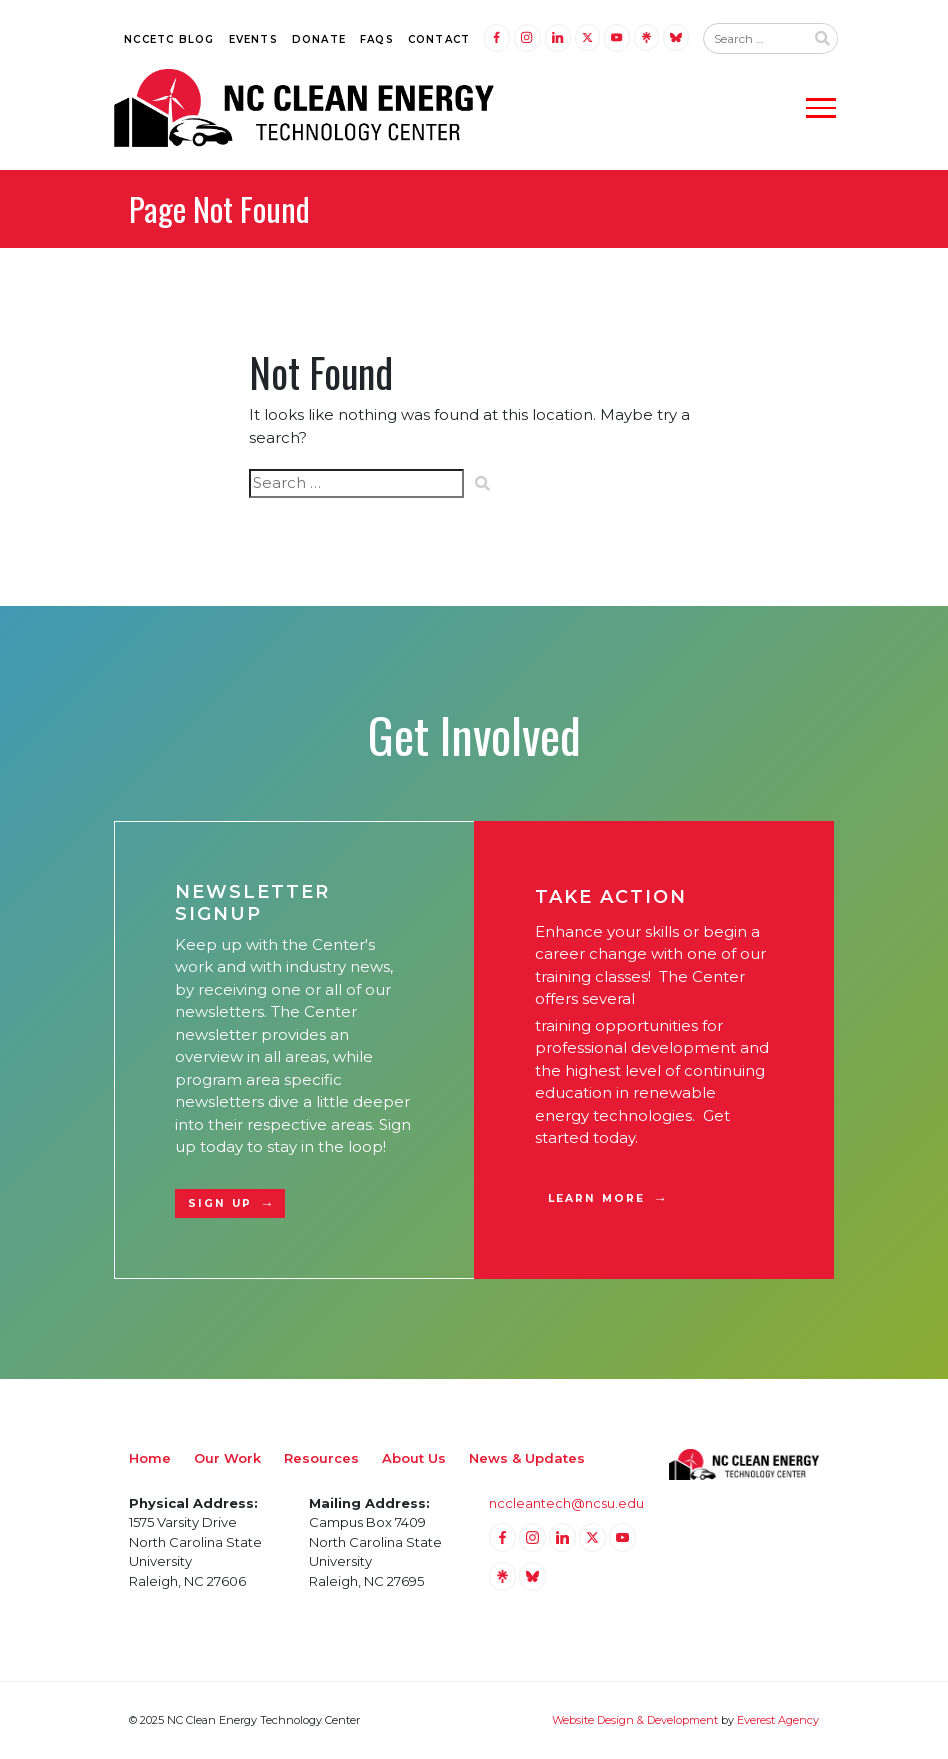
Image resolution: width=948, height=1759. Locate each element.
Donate (319, 39)
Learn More (596, 1198)
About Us (414, 1458)
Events (253, 39)
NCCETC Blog (169, 39)
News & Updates (527, 1458)
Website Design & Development (635, 1720)
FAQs (377, 39)
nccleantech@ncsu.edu (566, 1503)
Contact (439, 39)
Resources (321, 1458)
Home (150, 1458)
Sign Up (220, 1203)
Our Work (227, 1458)
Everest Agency (778, 1720)
